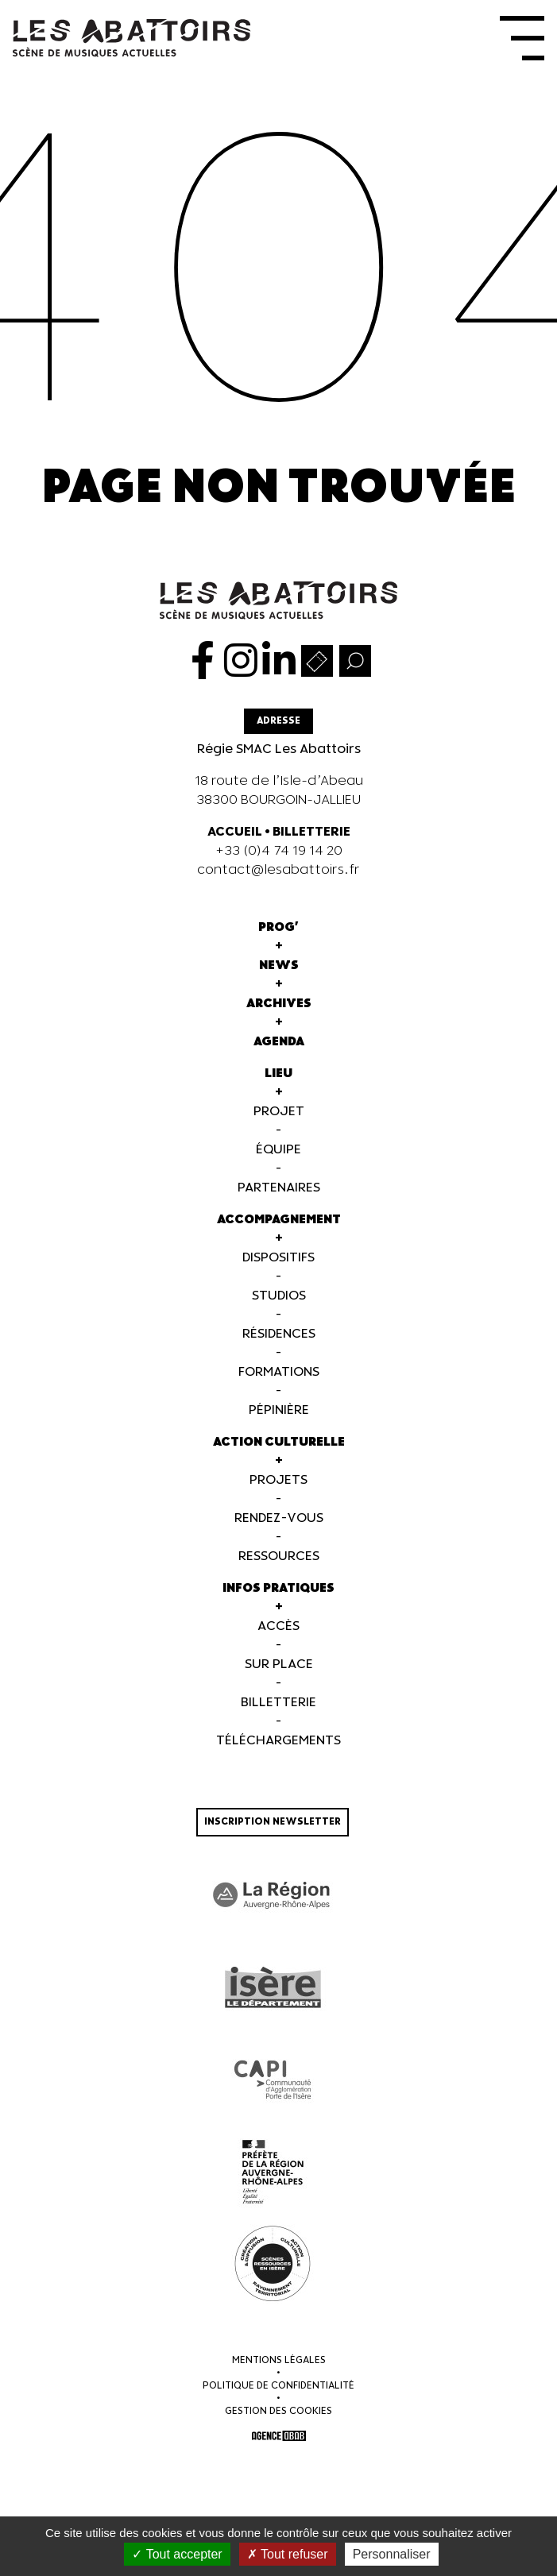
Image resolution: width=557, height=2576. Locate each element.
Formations (278, 1372)
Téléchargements (278, 1740)
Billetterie (278, 1702)
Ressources (278, 1556)
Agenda (278, 1041)
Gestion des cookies (278, 2411)
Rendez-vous (278, 1518)
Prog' (278, 927)
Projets (278, 1480)
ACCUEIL (234, 832)
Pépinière (279, 1410)
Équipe (278, 1149)
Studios (279, 1295)
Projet (278, 1111)
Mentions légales (279, 2360)
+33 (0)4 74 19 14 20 (278, 851)
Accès (278, 1626)
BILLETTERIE (311, 832)
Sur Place (279, 1664)
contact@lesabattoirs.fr (278, 870)
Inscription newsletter (272, 1822)
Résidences (278, 1334)
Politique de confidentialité (278, 2386)
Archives (278, 1003)
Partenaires (279, 1187)
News (279, 965)
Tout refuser (287, 2554)
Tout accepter (177, 2554)
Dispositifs (278, 1257)
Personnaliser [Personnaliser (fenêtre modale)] (392, 2554)
